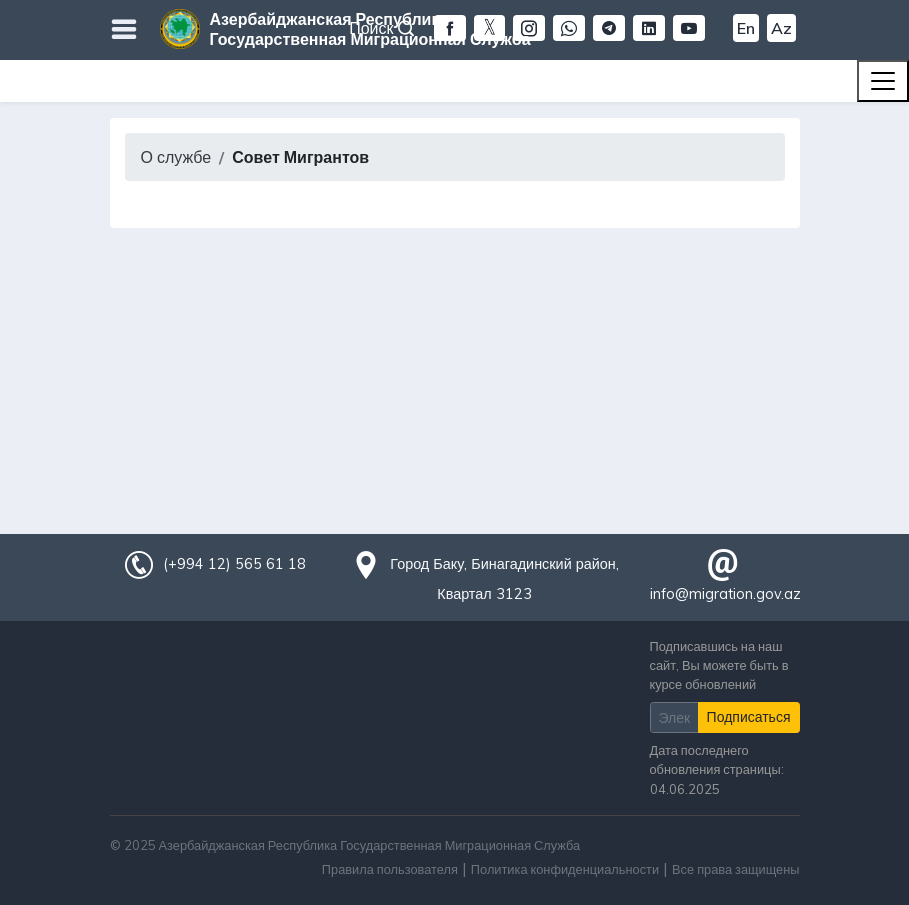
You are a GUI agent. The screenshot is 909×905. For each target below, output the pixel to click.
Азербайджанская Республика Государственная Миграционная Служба (370, 29)
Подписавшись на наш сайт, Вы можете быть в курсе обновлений (719, 665)
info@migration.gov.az (725, 594)
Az (781, 28)
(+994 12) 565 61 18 (234, 564)
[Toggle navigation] (883, 81)
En (746, 28)
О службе (176, 157)
